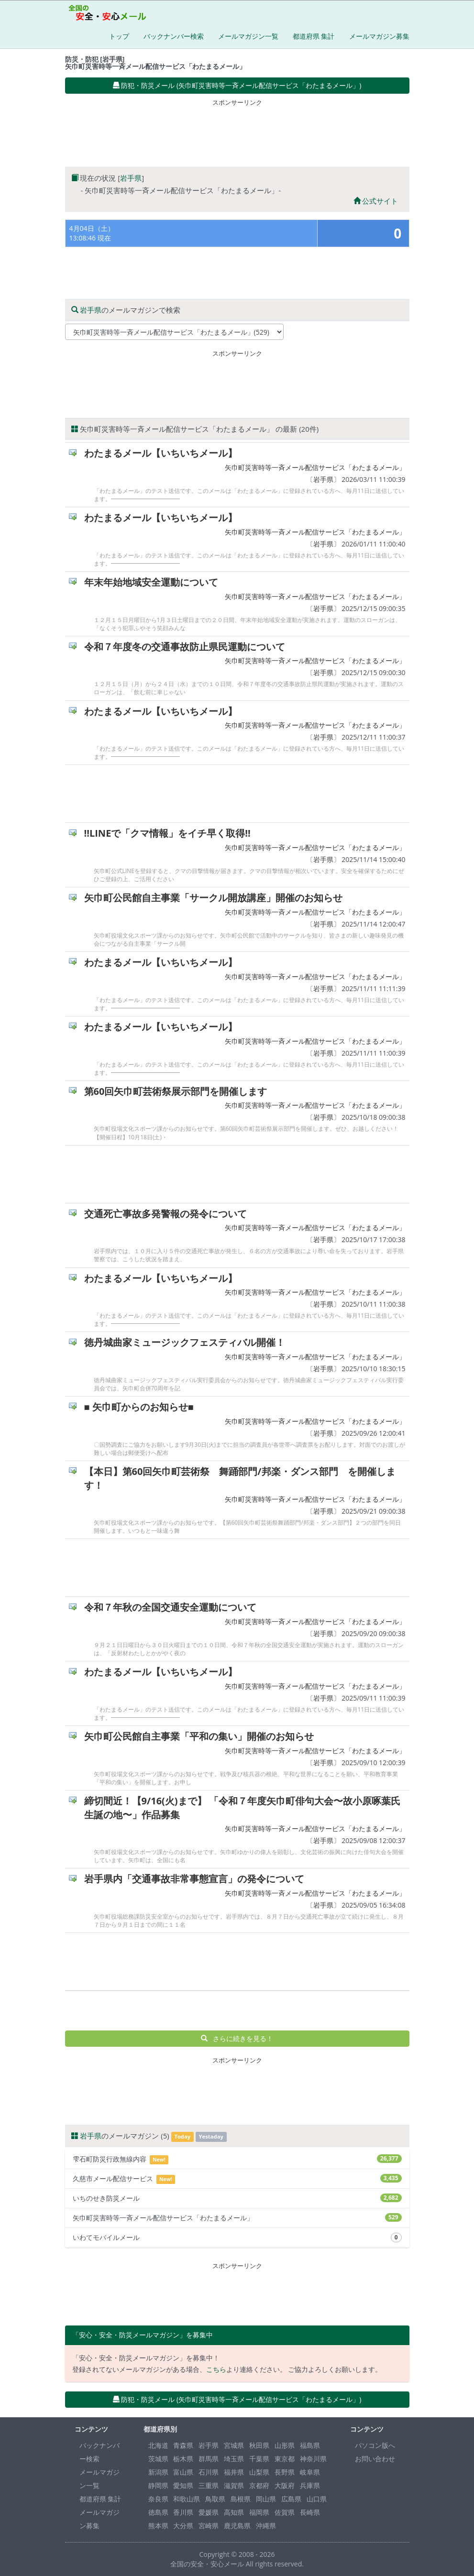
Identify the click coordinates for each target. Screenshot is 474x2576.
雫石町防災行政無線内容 (237, 2159)
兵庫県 (310, 2485)
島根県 (241, 2498)
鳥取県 (215, 2498)
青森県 (183, 2445)
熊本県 (158, 2525)
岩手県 (131, 178)
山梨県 (259, 2472)
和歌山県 (186, 2498)
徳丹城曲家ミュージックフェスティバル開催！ (184, 1342)
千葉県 (259, 2458)
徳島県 (158, 2512)
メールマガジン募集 (379, 36)
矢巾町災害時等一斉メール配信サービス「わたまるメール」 (315, 467)
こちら (216, 2369)
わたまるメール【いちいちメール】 (160, 453)
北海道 (158, 2445)
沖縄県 (266, 2525)
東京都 (285, 2458)
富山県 (183, 2472)
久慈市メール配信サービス (237, 2179)
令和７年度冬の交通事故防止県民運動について (184, 646)
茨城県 (158, 2458)
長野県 (285, 2472)
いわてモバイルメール (237, 2237)
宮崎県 (208, 2525)
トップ (119, 36)
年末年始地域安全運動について (151, 582)
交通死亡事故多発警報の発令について (165, 1213)
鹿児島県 (237, 2525)
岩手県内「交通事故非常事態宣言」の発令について (194, 1878)
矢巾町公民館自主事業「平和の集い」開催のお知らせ (199, 1736)
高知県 (234, 2512)
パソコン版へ (375, 2445)
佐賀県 (285, 2512)
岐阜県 (310, 2472)
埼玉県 (234, 2458)
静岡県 (158, 2485)
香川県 (183, 2512)
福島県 (310, 2445)
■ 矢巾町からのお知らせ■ (139, 1406)
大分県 (183, 2525)
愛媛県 (208, 2512)
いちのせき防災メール (237, 2198)
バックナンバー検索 (173, 36)
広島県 (291, 2498)
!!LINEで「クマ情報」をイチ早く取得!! (167, 833)
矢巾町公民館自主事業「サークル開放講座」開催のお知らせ (213, 897)
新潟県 (158, 2472)
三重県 (208, 2485)
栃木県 (183, 2458)
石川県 (208, 2472)
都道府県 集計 (314, 36)
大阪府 (285, 2485)
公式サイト (375, 201)
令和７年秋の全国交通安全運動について (170, 1607)
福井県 (234, 2472)
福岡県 (259, 2512)
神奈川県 (313, 2458)
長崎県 (310, 2512)
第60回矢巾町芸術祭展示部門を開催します (175, 1091)
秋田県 (259, 2445)
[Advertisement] (239, 131)
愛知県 (183, 2485)
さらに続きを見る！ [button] (237, 2038)
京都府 (259, 2485)
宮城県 (234, 2445)
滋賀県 (234, 2485)
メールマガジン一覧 (248, 36)
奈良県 (158, 2498)
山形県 (285, 2445)
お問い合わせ (375, 2458)
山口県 (317, 2498)
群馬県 (208, 2458)
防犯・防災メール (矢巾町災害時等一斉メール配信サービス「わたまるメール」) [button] (237, 85)
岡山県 (266, 2498)
